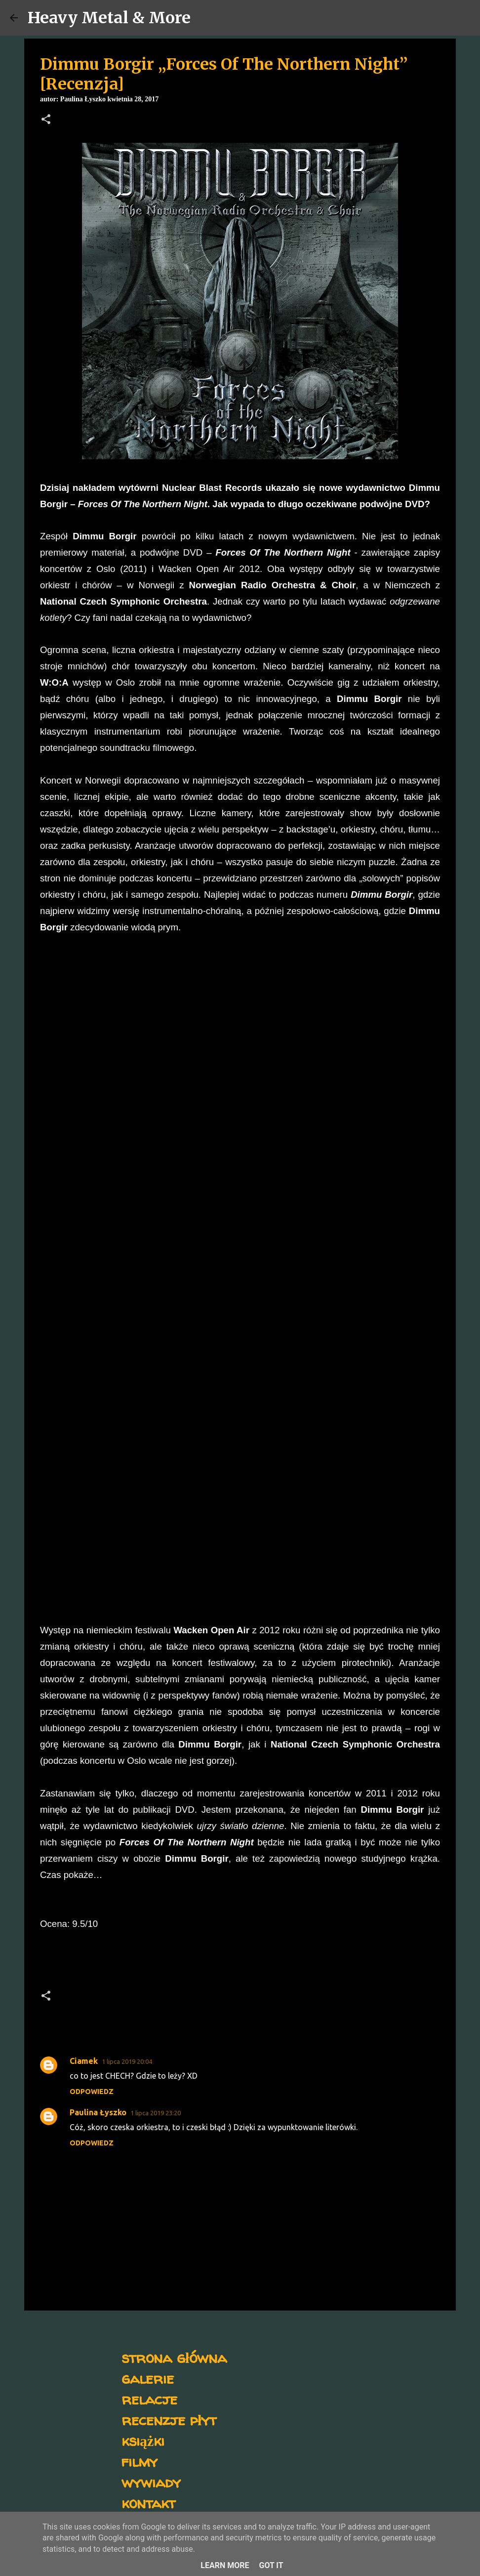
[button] (46, 120)
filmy (139, 2461)
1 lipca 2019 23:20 (155, 2112)
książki (142, 2440)
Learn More (224, 2565)
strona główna (174, 2357)
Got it (271, 2565)
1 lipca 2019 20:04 (127, 2061)
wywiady (151, 2482)
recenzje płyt (168, 2419)
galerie (147, 2378)
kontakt (148, 2502)
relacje (149, 2399)
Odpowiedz (92, 2092)
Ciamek (84, 2060)
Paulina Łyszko (98, 2112)
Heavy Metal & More (109, 18)
